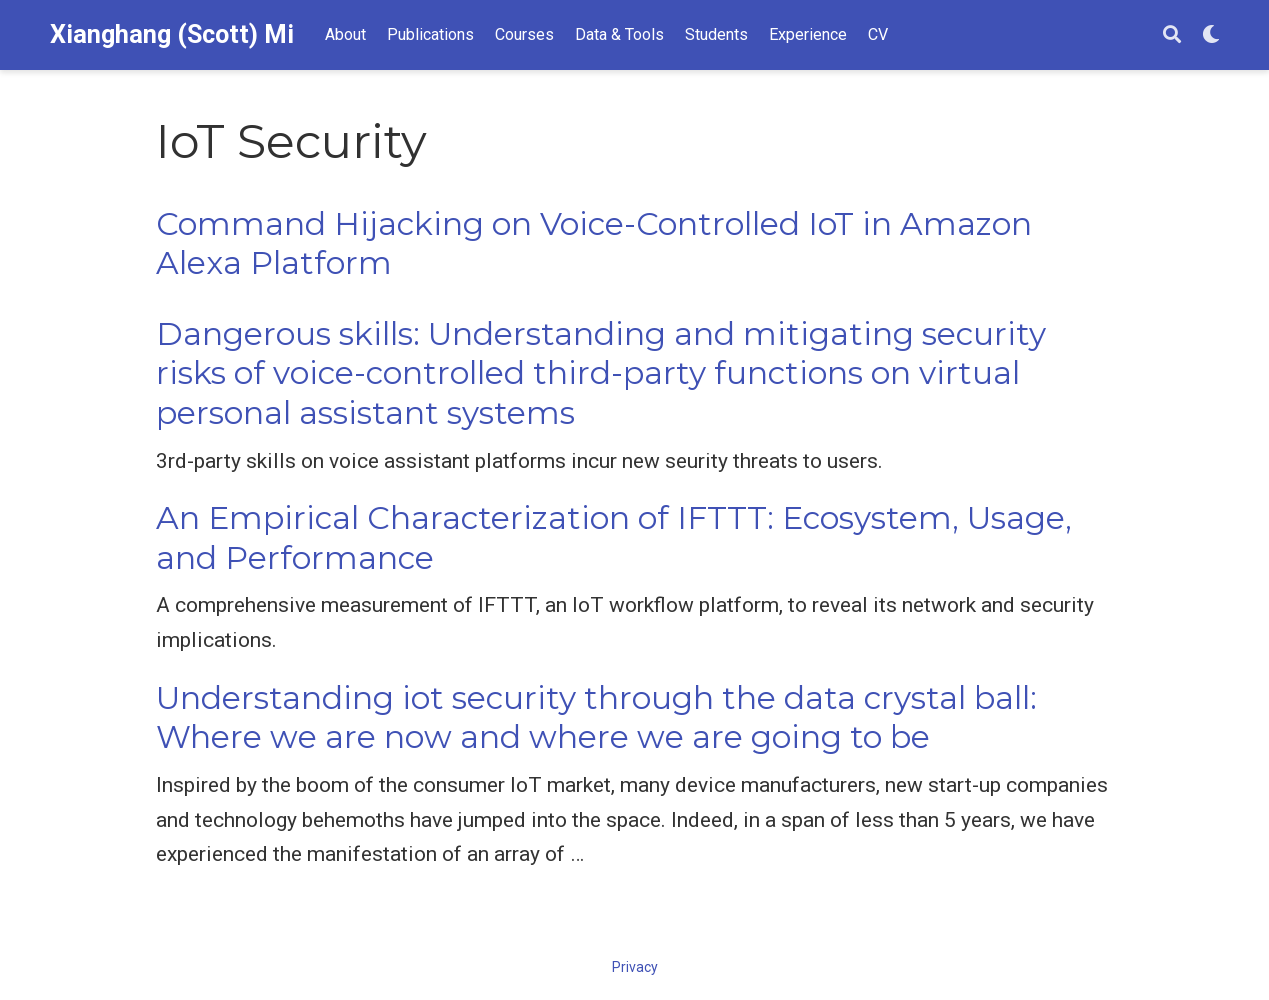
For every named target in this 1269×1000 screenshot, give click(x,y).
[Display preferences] (1211, 35)
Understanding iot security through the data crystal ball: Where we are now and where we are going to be (596, 717)
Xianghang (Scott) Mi (172, 34)
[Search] (1172, 35)
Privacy (635, 967)
